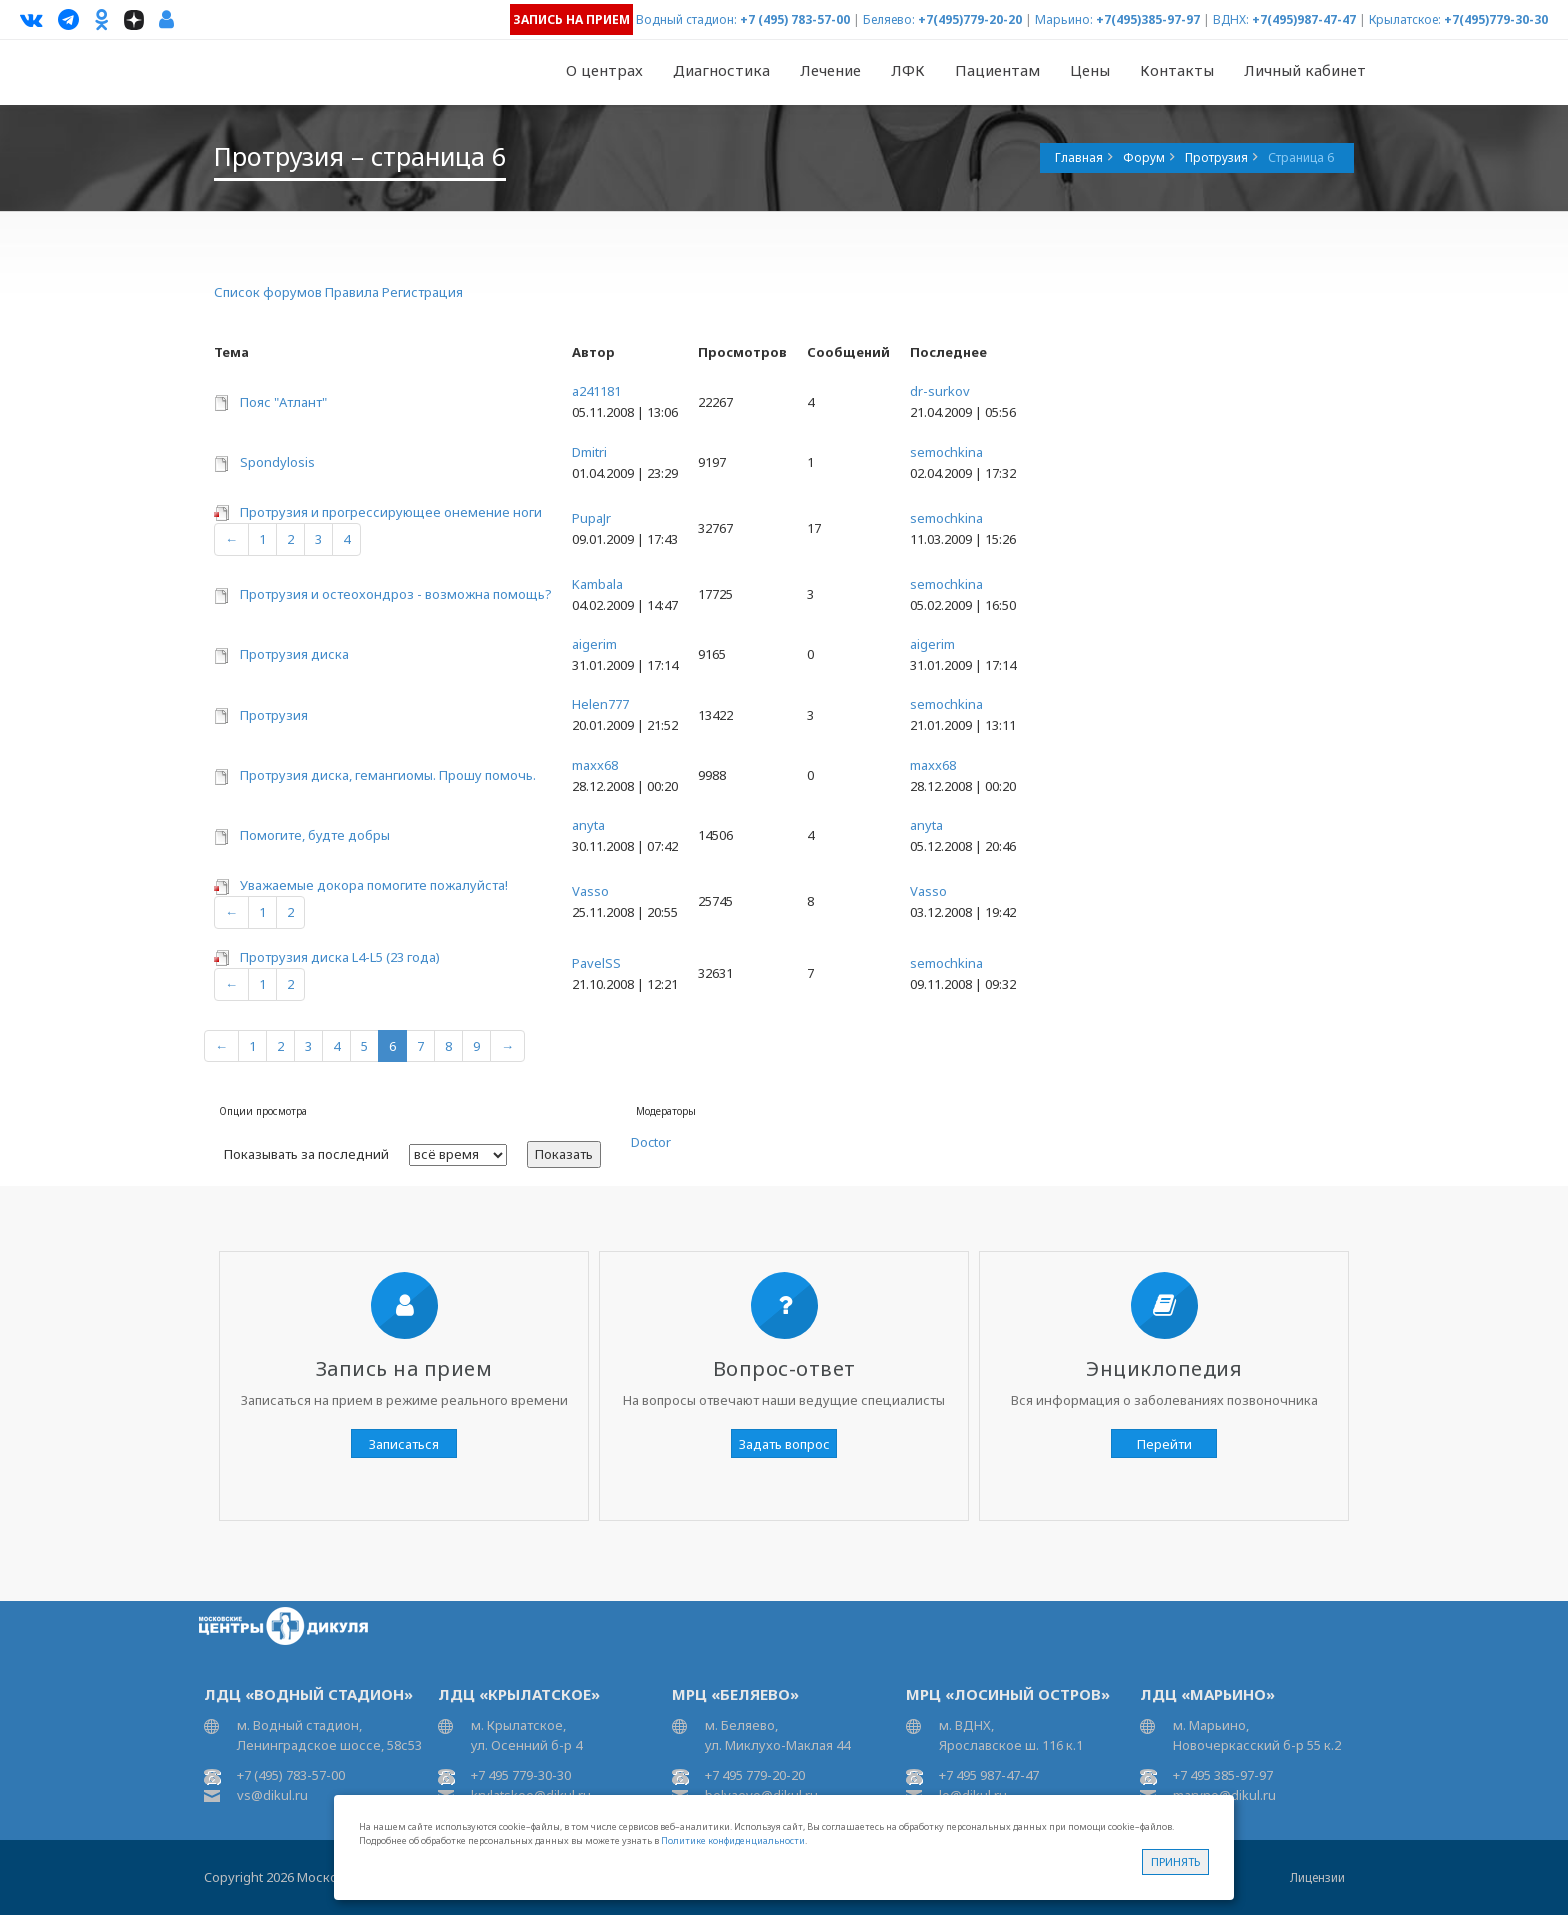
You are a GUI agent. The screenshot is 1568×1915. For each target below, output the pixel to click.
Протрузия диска (294, 654)
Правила (352, 292)
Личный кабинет (1305, 70)
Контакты (1177, 70)
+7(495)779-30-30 (1496, 19)
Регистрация (422, 292)
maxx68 (595, 765)
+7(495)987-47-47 (1304, 19)
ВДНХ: (1231, 19)
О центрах (604, 70)
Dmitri (589, 452)
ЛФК (908, 70)
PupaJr (591, 518)
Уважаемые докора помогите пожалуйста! (374, 885)
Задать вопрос (784, 1444)
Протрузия (274, 715)
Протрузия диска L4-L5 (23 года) (340, 957)
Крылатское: (1405, 19)
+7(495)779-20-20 (970, 19)
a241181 (596, 391)
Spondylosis (277, 462)
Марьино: (1064, 19)
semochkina (946, 452)
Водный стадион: (686, 19)
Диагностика (721, 70)
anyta (588, 825)
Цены (1090, 70)
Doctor (651, 1142)
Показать (564, 1154)
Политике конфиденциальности (733, 1840)
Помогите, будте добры (315, 835)
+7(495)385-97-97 (1148, 19)
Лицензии (1317, 1877)
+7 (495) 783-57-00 (795, 19)
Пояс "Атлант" (283, 402)
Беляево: (889, 19)
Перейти (1164, 1444)
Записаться (404, 1444)
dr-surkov (940, 391)
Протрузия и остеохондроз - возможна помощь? (396, 594)
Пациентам (997, 70)
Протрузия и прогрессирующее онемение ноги (391, 512)
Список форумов (268, 292)
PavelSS (596, 963)
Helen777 (600, 704)
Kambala (597, 584)
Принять (1175, 1861)
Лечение (830, 70)
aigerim (594, 644)
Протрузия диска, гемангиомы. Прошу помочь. (388, 775)
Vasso (590, 891)
